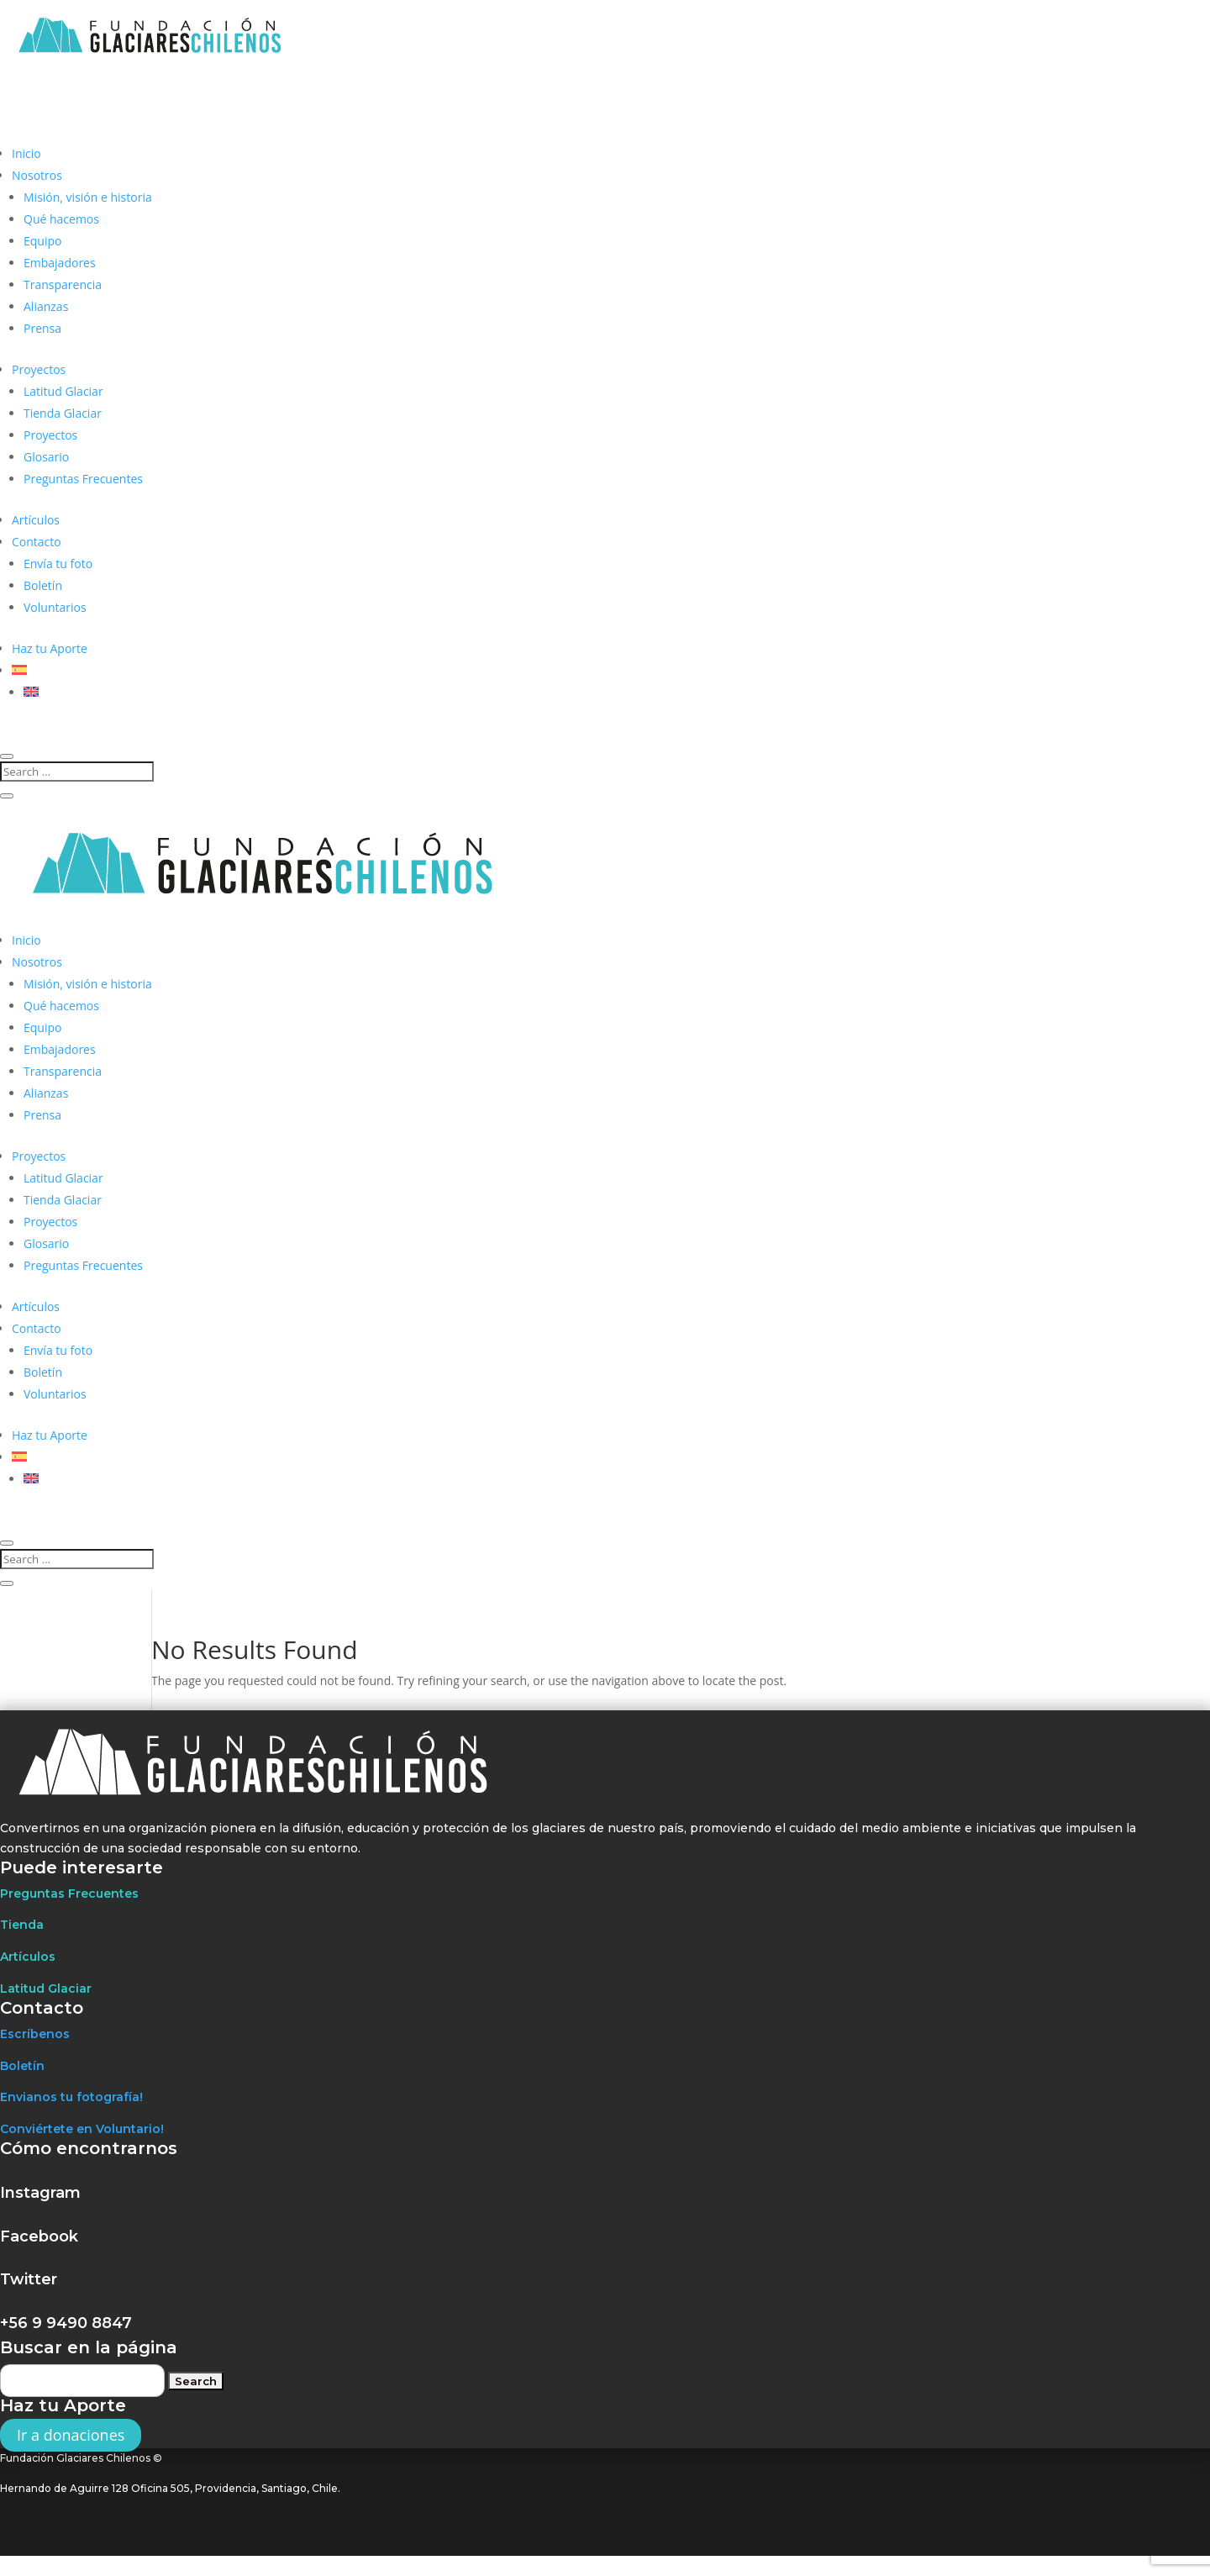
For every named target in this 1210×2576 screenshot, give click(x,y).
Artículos (36, 520)
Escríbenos (35, 2033)
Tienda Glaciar (63, 413)
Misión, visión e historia (88, 197)
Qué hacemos (61, 219)
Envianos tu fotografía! (71, 2097)
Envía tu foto (58, 564)
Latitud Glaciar (63, 391)
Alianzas (46, 306)
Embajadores (60, 263)
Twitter (28, 2279)
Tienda (22, 1924)
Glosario (46, 457)
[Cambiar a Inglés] (31, 692)
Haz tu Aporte (49, 648)
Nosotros (37, 175)
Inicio (26, 153)
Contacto (36, 542)
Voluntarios (55, 607)
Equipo (42, 241)
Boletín (43, 585)
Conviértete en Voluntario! (82, 2128)
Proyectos (39, 369)
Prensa (42, 328)
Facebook (39, 2236)
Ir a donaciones (70, 2435)
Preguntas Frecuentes (83, 479)
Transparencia (63, 284)
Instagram (40, 2193)
